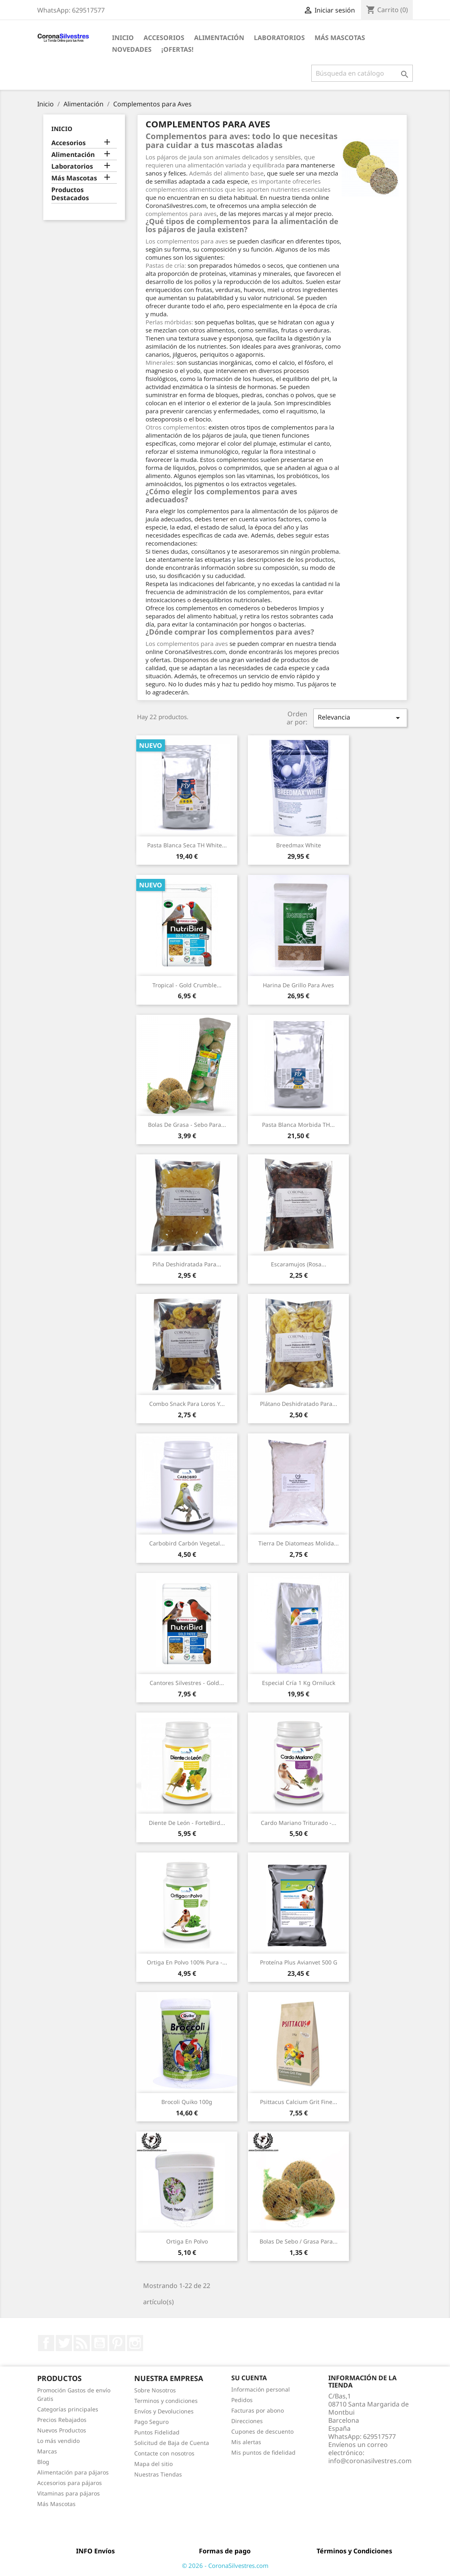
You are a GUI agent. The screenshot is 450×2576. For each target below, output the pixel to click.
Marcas (47, 2451)
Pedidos (242, 2400)
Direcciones (247, 2421)
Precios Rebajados (62, 2420)
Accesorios (164, 37)
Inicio (123, 37)
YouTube (99, 2343)
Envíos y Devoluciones (164, 2411)
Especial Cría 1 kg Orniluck (298, 1683)
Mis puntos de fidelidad (263, 2452)
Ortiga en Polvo (187, 2241)
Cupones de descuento (262, 2431)
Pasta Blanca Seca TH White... (187, 845)
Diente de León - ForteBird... (187, 1823)
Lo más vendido (58, 2441)
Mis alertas (246, 2442)
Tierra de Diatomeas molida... (298, 1543)
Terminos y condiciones (166, 2401)
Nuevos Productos (61, 2430)
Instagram (135, 2343)
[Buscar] (362, 73)
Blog (43, 2462)
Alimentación (219, 37)
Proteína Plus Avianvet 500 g (298, 1962)
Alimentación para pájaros (73, 2472)
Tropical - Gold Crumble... (187, 985)
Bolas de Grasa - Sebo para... (187, 1124)
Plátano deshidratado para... (298, 1404)
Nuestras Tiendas (158, 2474)
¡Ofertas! (177, 49)
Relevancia (360, 718)
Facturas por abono (257, 2410)
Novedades (132, 49)
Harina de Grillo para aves (298, 985)
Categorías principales (67, 2409)
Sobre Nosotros (155, 2390)
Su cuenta (249, 2377)
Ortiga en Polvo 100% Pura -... (187, 1962)
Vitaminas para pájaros (68, 2493)
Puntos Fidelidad (157, 2432)
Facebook (46, 2343)
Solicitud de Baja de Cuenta (171, 2443)
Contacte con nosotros (164, 2453)
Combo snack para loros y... (187, 1404)
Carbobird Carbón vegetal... (187, 1543)
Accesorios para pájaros (69, 2483)
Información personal (260, 2389)
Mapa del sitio (153, 2464)
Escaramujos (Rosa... (298, 1264)
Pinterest (117, 2343)
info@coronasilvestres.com (370, 2460)
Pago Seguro (151, 2422)
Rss (82, 2343)
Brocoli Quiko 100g (186, 2102)
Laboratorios (279, 37)
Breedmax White (298, 845)
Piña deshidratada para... (186, 1264)
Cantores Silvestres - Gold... (187, 1683)
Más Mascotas (340, 37)
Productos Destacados (70, 194)
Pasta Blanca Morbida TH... (298, 1124)
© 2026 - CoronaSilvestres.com (225, 2565)
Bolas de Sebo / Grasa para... (299, 2241)
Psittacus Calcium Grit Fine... (298, 2102)
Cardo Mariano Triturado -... (298, 1823)
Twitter (64, 2343)
